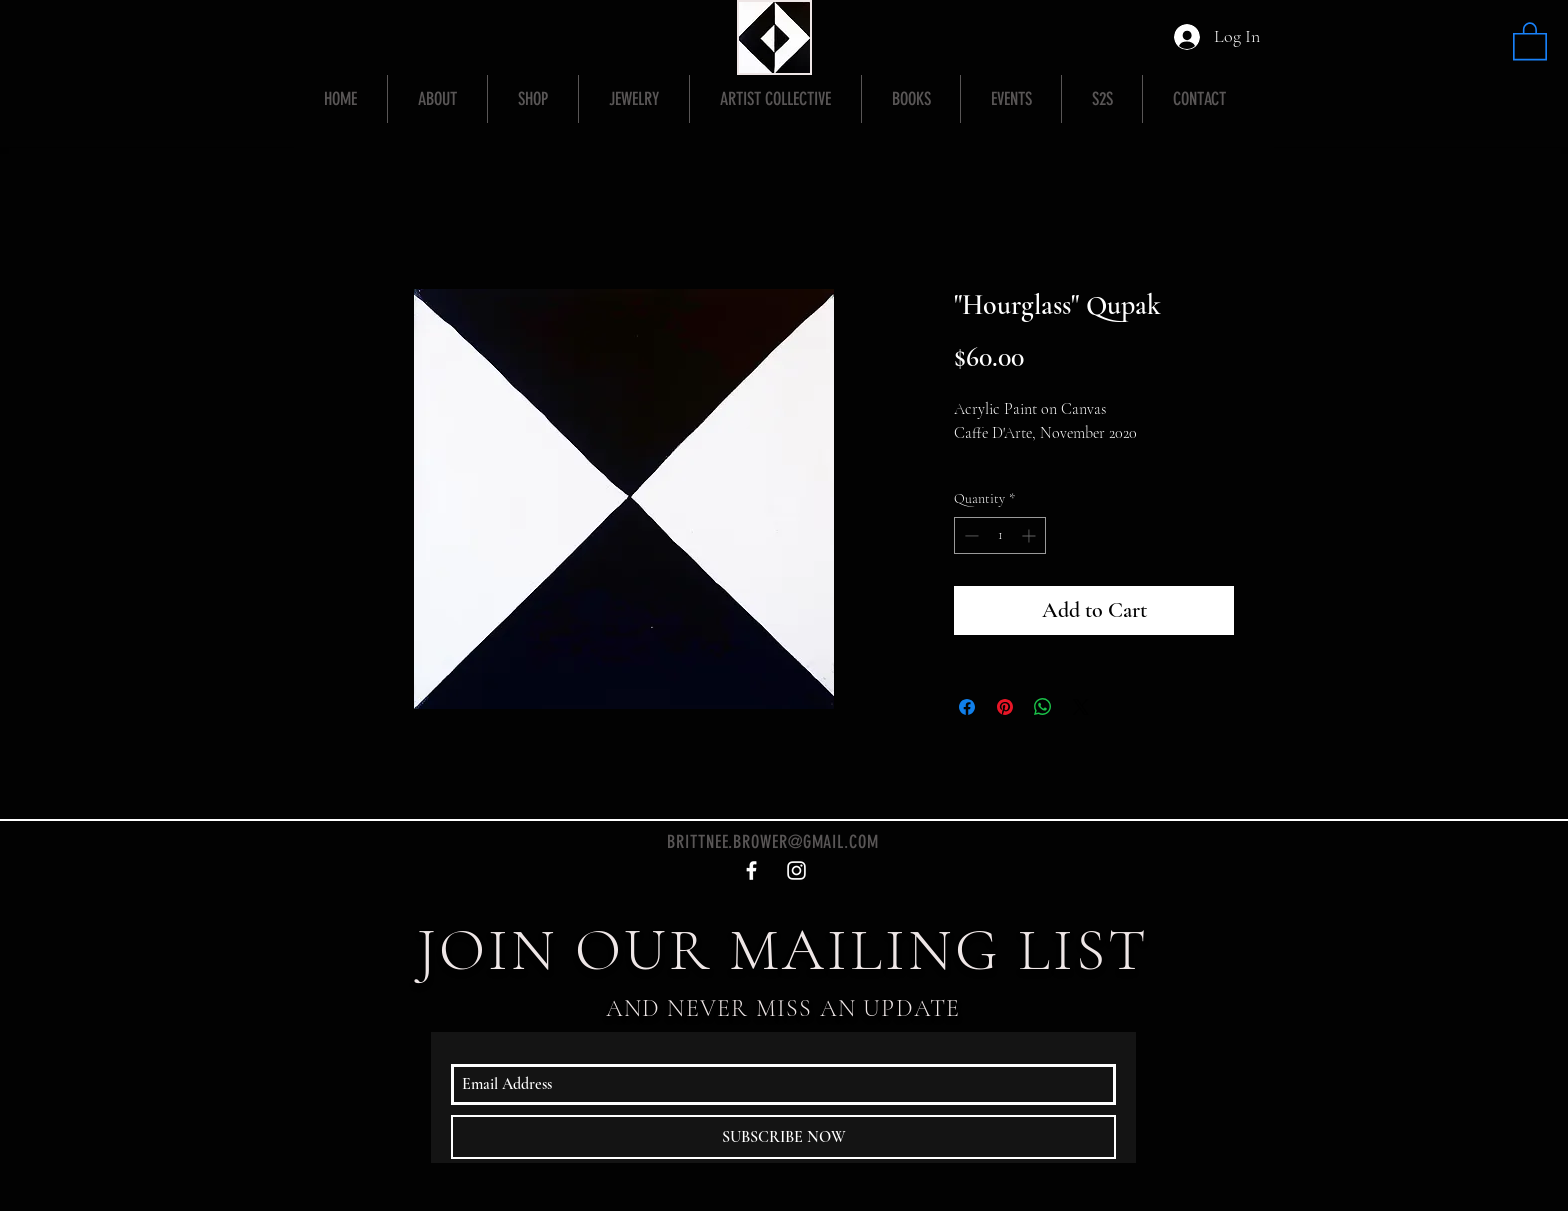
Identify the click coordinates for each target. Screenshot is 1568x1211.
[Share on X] (1081, 707)
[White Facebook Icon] (751, 870)
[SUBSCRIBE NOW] (783, 1137)
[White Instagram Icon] (796, 870)
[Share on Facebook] (967, 707)
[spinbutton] (1000, 535)
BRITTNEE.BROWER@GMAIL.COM (773, 842)
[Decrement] (969, 535)
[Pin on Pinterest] (1005, 707)
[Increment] (1030, 535)
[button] (1530, 40)
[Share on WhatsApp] (1043, 707)
